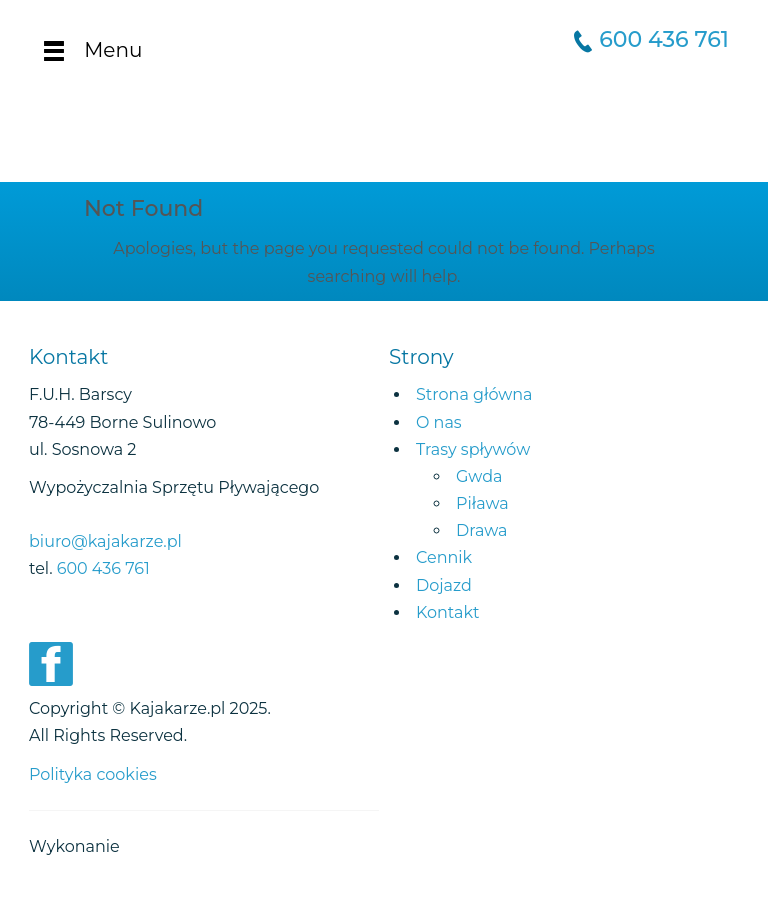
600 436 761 (664, 39)
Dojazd (444, 585)
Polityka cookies (93, 774)
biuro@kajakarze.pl (105, 541)
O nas (439, 422)
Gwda (479, 476)
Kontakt (448, 612)
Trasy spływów (473, 449)
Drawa (481, 530)
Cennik (444, 557)
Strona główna (474, 394)
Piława (482, 503)
